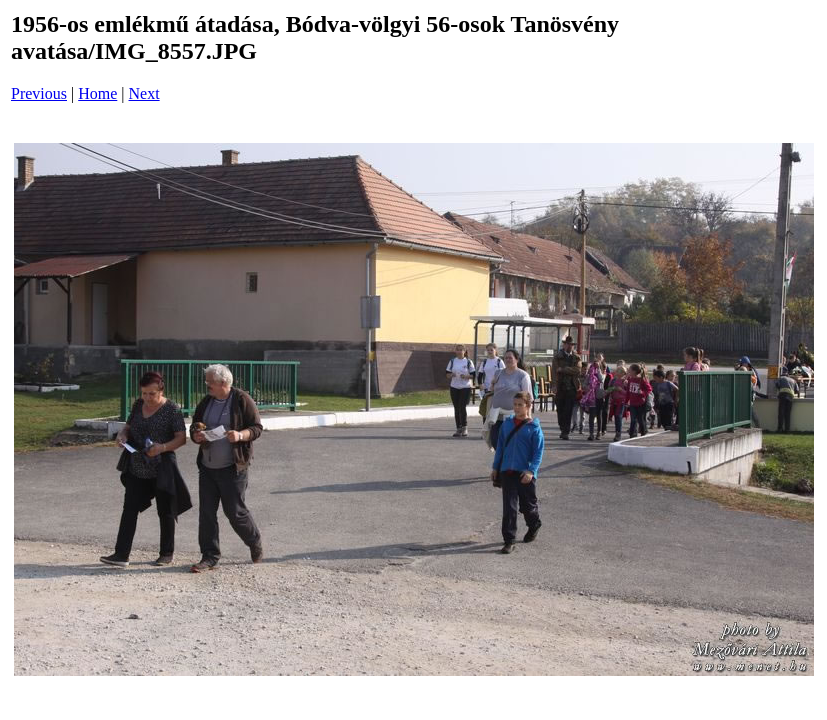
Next (144, 93)
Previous (39, 93)
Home (97, 93)
